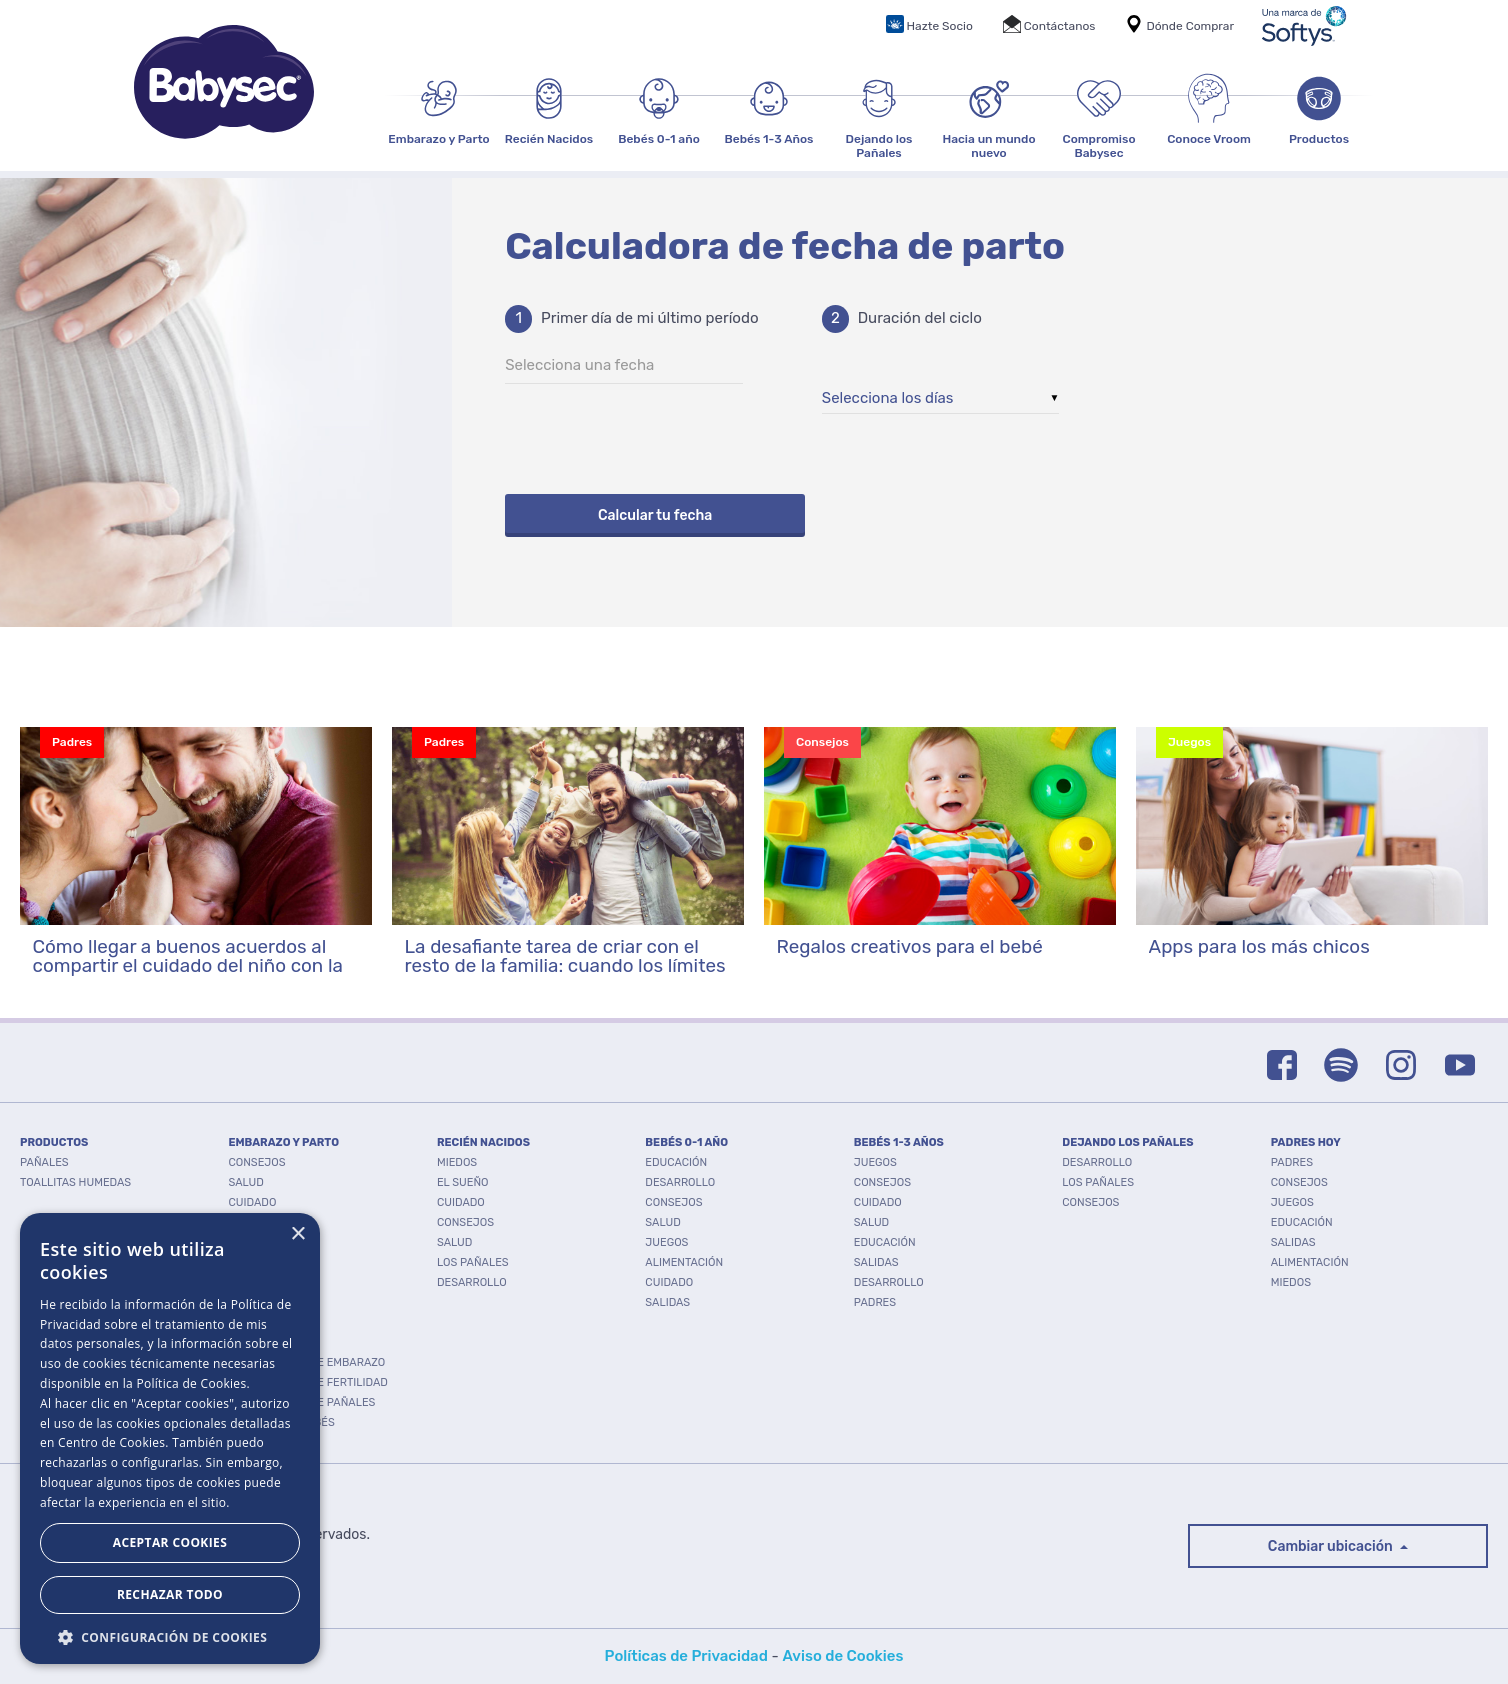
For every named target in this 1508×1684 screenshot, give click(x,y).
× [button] (297, 1234)
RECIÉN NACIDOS (483, 1142)
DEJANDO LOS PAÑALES (1127, 1142)
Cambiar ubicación (1332, 1546)
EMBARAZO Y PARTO (283, 1142)
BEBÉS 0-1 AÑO (686, 1142)
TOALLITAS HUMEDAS (75, 1182)
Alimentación (684, 1262)
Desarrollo (263, 1222)
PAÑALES (44, 1162)
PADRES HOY (1306, 1142)
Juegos (666, 1242)
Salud (245, 1182)
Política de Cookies (191, 1383)
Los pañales (473, 1262)
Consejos (256, 1162)
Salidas (667, 1302)
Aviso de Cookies (842, 1656)
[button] (170, 1635)
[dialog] (170, 1438)
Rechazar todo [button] (170, 1594)
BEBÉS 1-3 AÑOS (899, 1142)
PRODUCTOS (54, 1142)
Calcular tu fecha (655, 515)
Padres (875, 1302)
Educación (676, 1162)
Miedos (457, 1162)
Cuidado (252, 1202)
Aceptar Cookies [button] (170, 1542)
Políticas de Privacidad (686, 1656)
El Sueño (463, 1182)
